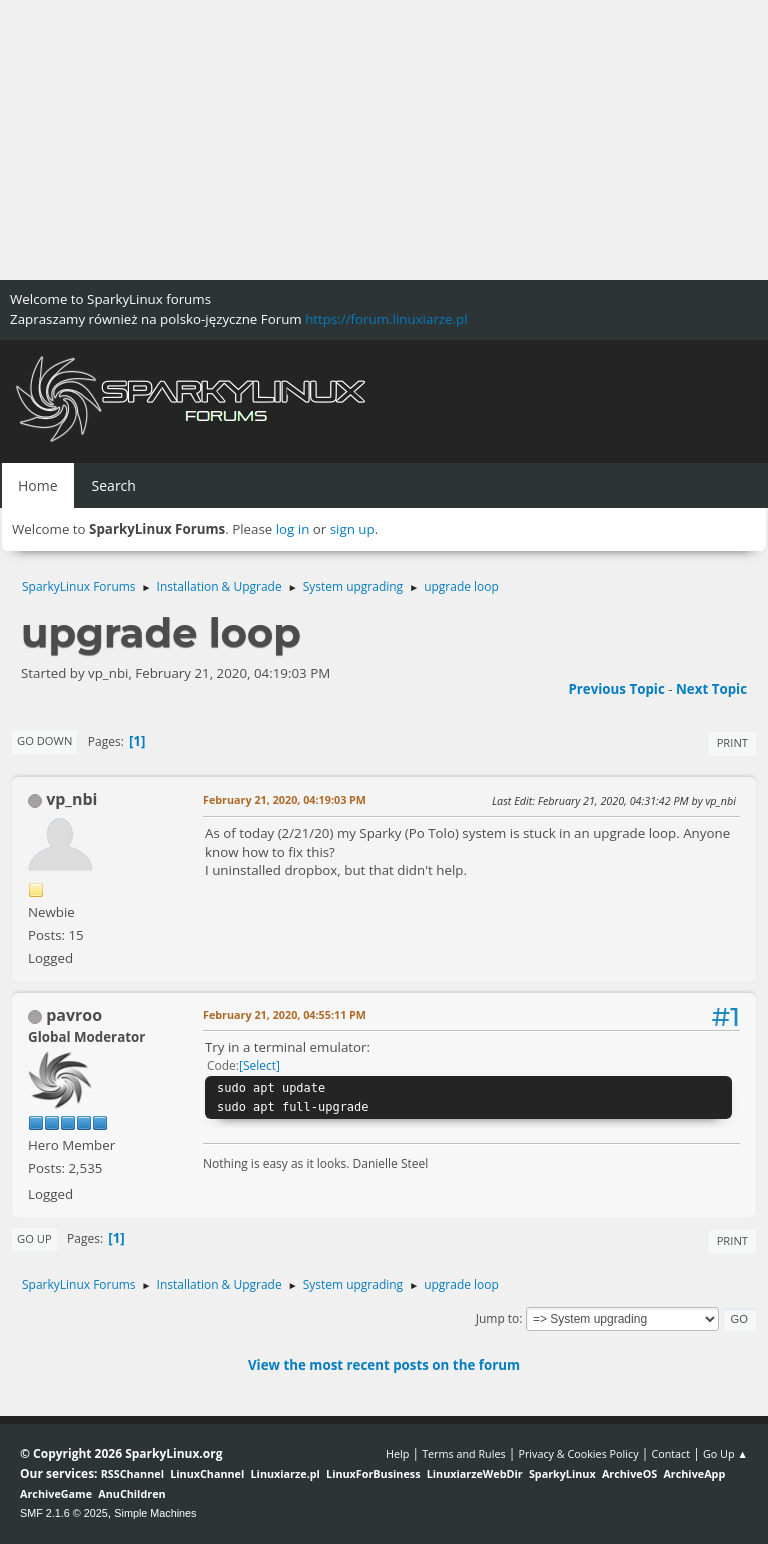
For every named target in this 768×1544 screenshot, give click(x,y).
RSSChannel (132, 1473)
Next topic (711, 689)
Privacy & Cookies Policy (578, 1453)
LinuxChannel (207, 1473)
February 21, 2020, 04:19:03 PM (284, 799)
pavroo (74, 1015)
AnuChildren (131, 1493)
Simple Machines (155, 1513)
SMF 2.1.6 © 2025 (64, 1513)
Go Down (44, 740)
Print (732, 742)
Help (397, 1453)
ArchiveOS (629, 1473)
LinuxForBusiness (373, 1473)
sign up (352, 529)
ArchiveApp (694, 1473)
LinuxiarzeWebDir (475, 1473)
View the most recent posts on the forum (384, 1365)
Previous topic (616, 689)
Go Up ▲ (725, 1453)
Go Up (34, 1238)
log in (293, 529)
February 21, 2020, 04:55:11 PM (284, 1014)
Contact (670, 1453)
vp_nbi (71, 799)
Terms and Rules (464, 1453)
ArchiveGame (56, 1493)
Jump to (498, 1318)
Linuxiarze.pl (285, 1473)
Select (259, 1065)
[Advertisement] (384, 140)
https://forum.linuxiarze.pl (386, 319)
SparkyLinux (562, 1473)
